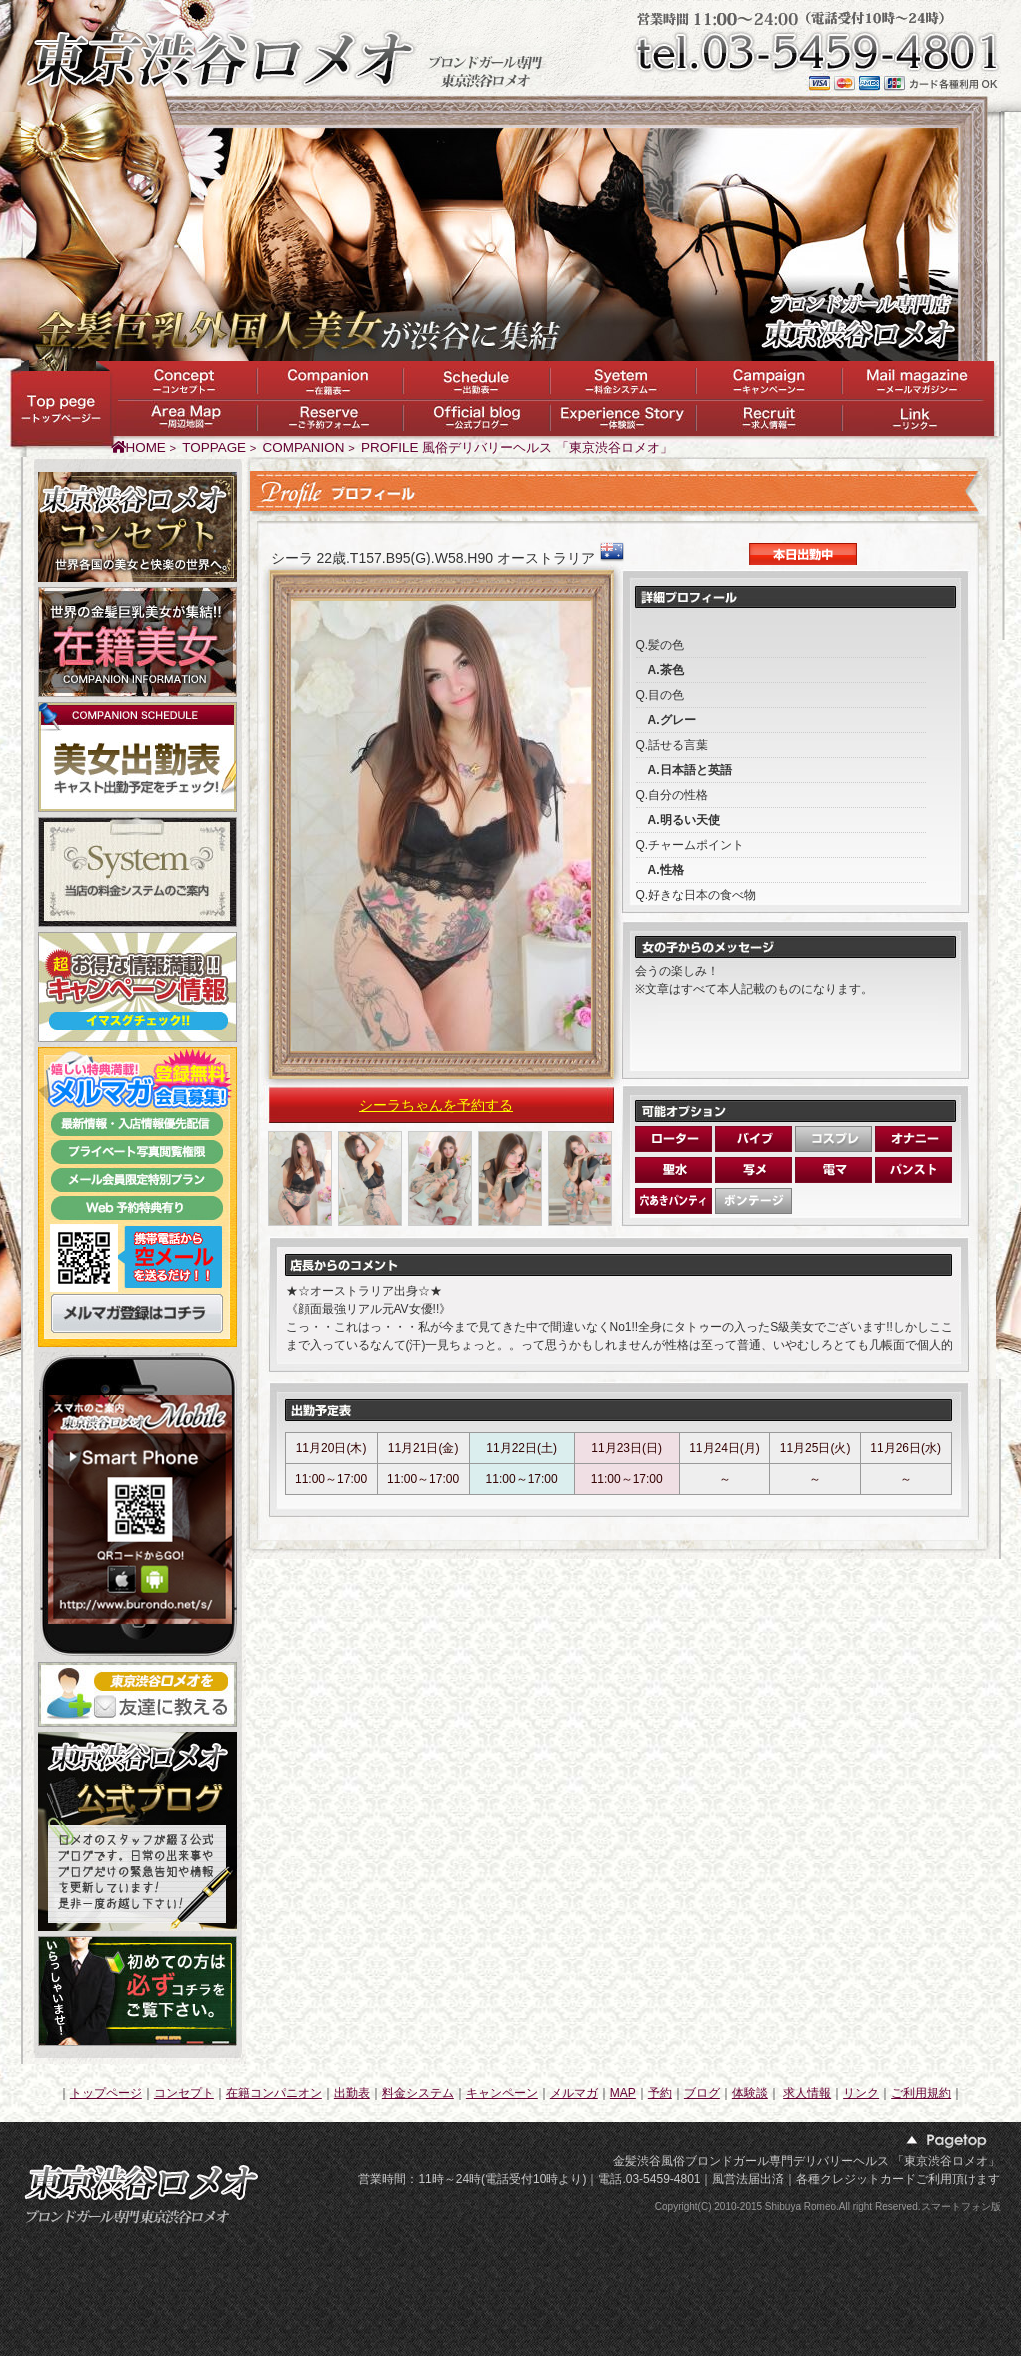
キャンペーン (502, 2093)
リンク (861, 2093)
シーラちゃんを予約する (436, 1105)
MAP (623, 2093)
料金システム (418, 2093)
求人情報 (807, 2093)
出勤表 (352, 2093)
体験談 (750, 2093)
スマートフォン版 (961, 2206)
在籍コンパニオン (274, 2093)
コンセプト (184, 2093)
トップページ (106, 2093)
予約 (660, 2093)
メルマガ (574, 2093)
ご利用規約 (921, 2093)
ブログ (702, 2093)
